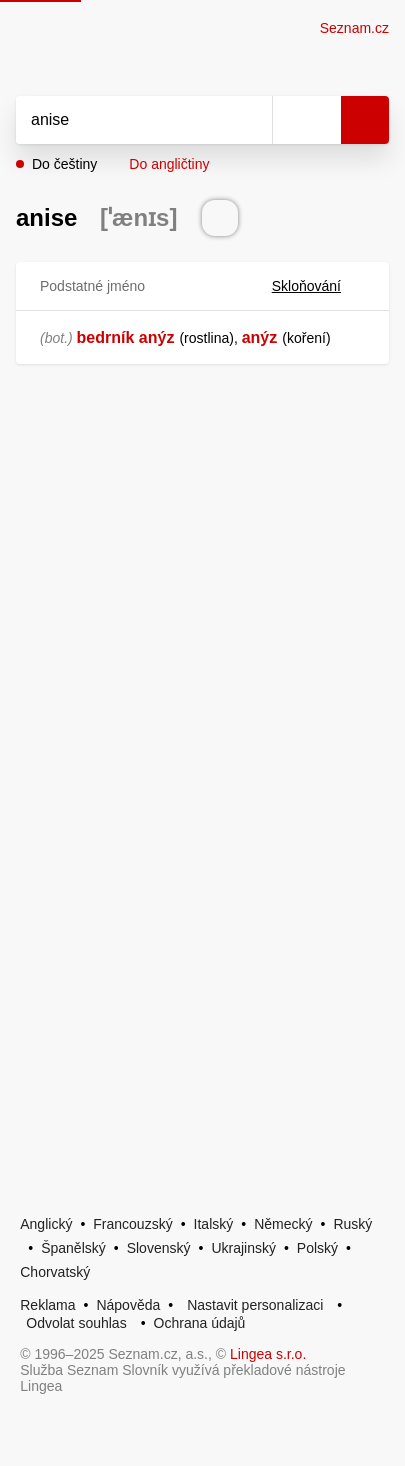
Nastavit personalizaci (255, 1305)
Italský (214, 1224)
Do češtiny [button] (64, 164)
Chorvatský (55, 1272)
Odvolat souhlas (76, 1323)
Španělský (73, 1248)
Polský (317, 1248)
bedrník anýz (126, 337)
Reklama (47, 1305)
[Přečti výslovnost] (220, 218)
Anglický (46, 1224)
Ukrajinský (243, 1248)
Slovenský (159, 1248)
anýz (260, 337)
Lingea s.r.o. (268, 1354)
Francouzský (132, 1224)
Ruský (352, 1224)
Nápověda (128, 1305)
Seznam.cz (354, 28)
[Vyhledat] (122, 120)
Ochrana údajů (200, 1323)
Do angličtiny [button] (169, 164)
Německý (283, 1224)
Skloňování (318, 286)
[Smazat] (250, 120)
